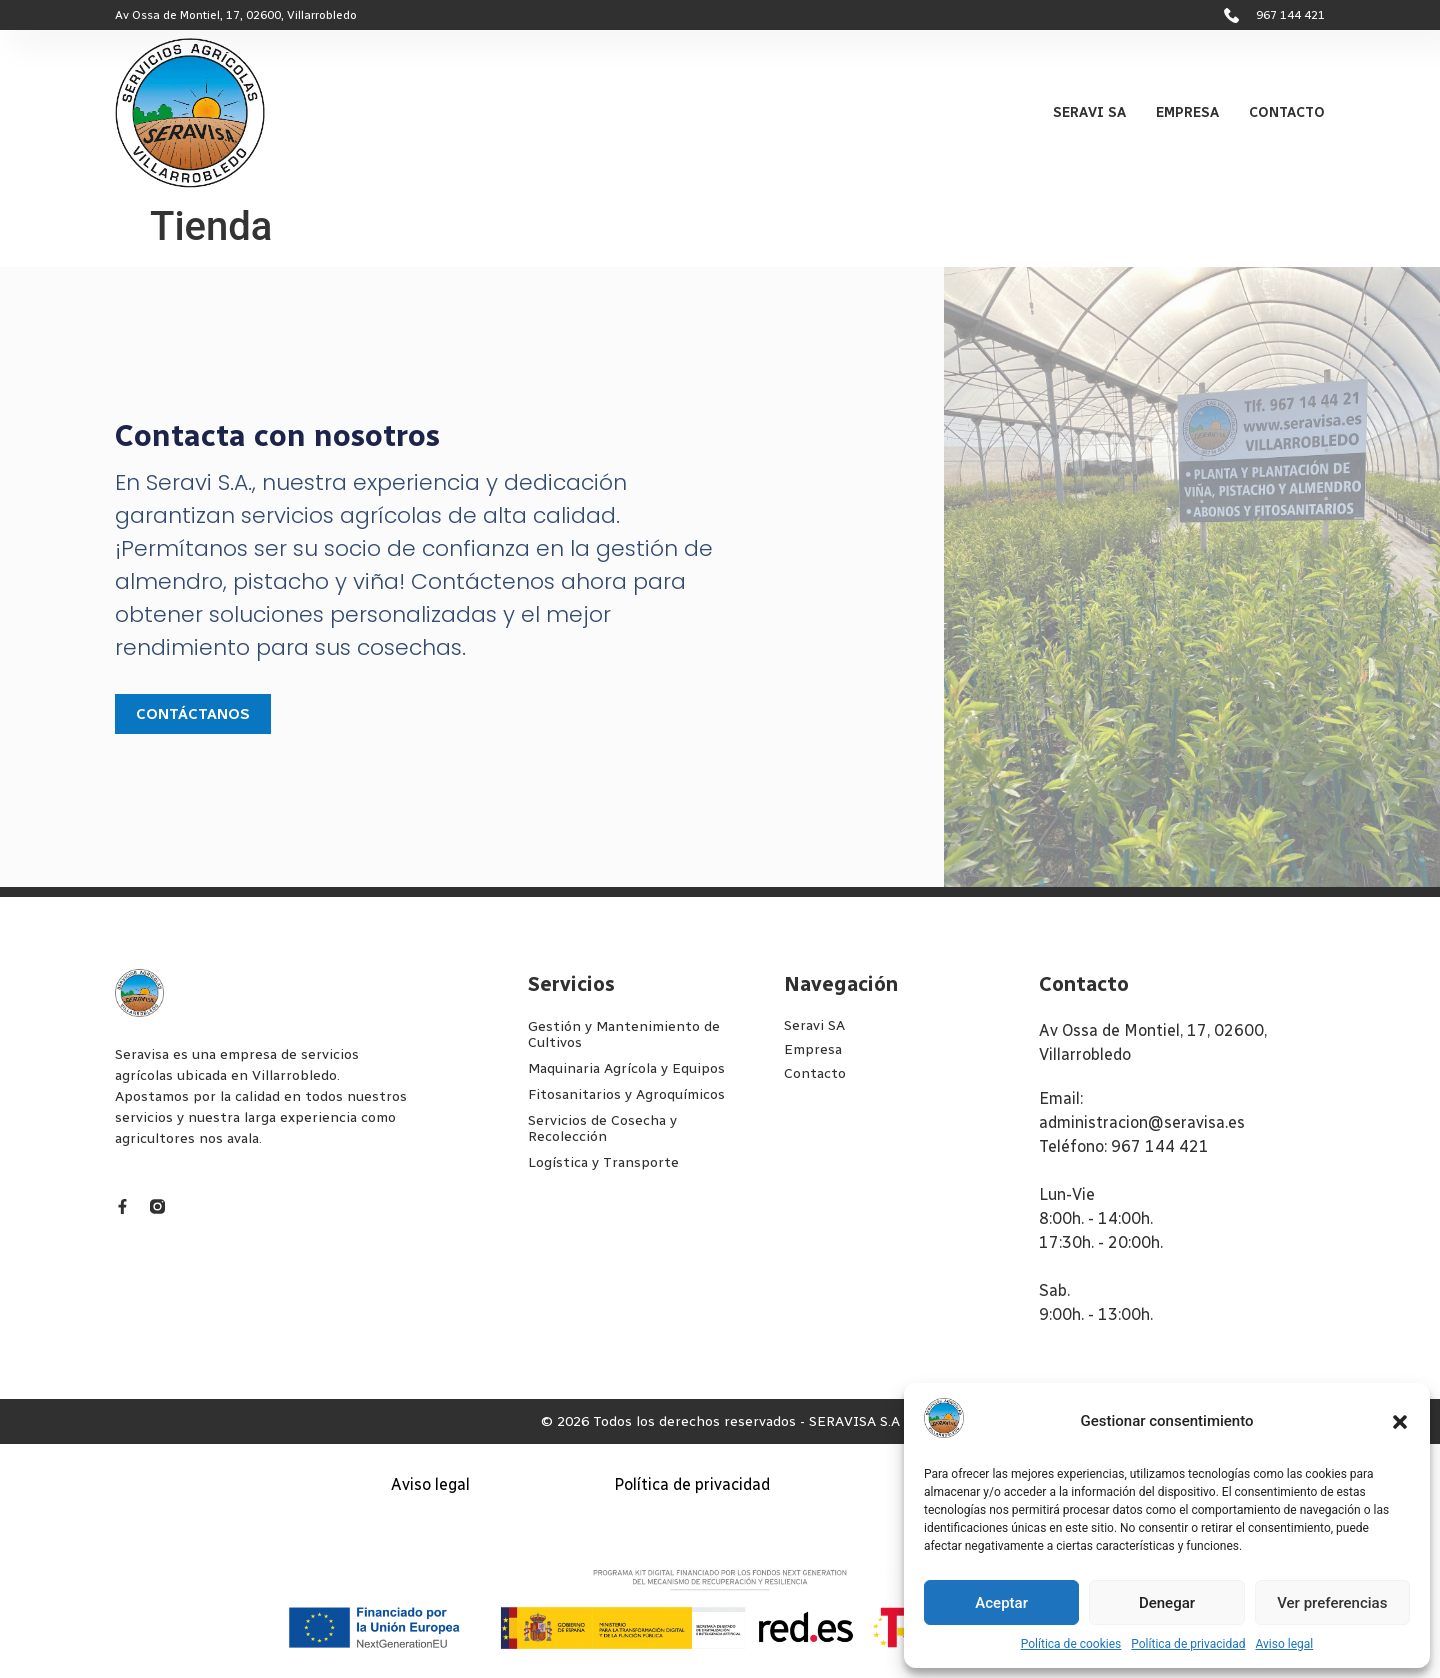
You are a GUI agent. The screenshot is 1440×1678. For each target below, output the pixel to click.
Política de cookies (1071, 1644)
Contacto (1287, 112)
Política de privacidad (1188, 1644)
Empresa (1187, 112)
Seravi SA (1089, 112)
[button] (1400, 1422)
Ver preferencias (1332, 1603)
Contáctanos (193, 714)
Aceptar (1001, 1603)
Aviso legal (1284, 1644)
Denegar (1167, 1603)
